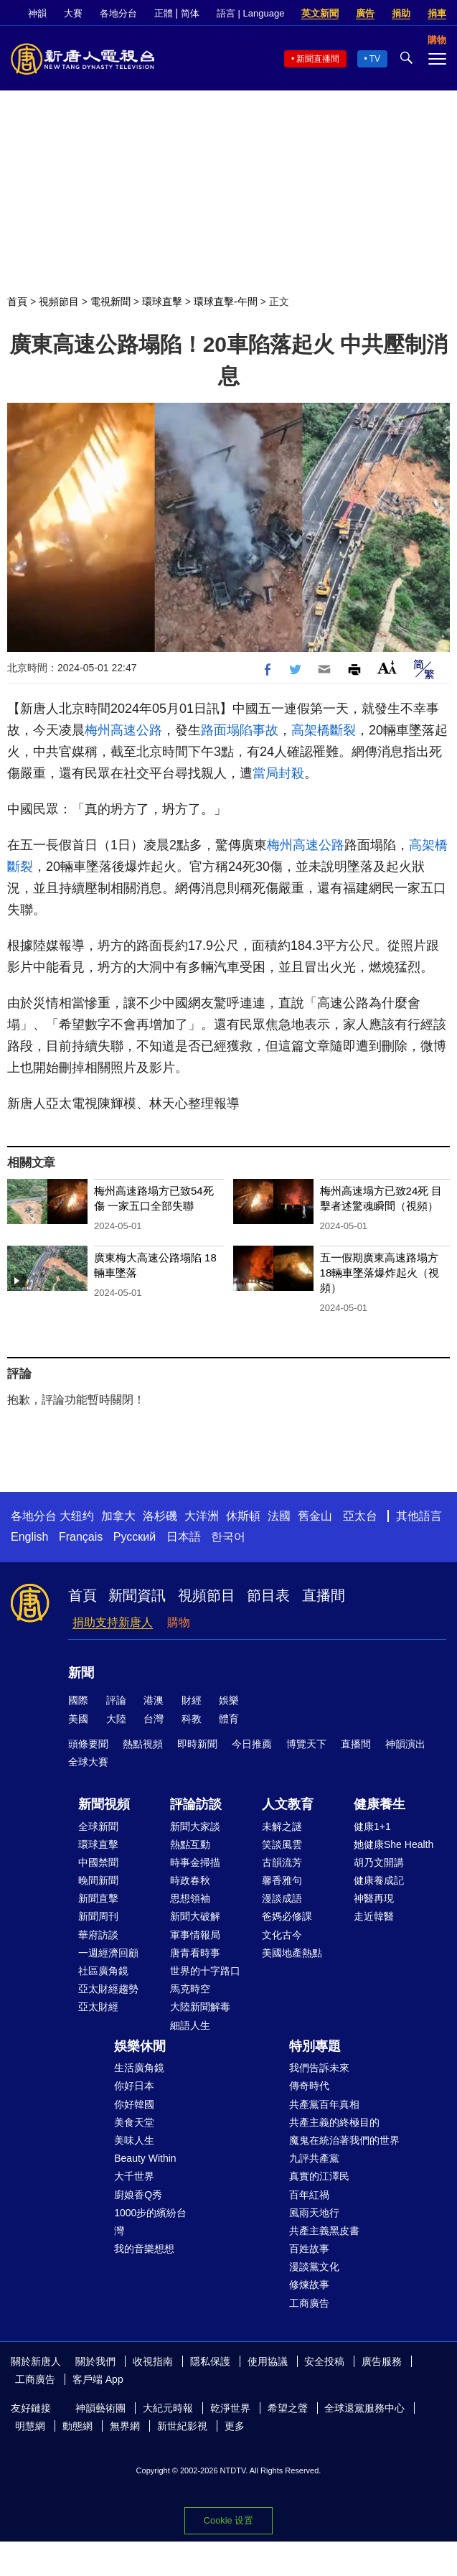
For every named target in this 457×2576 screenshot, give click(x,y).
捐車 (437, 13)
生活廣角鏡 (139, 2067)
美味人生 (134, 2140)
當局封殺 (278, 773)
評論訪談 (196, 1804)
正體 (163, 13)
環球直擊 (162, 301)
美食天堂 (134, 2122)
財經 (192, 1700)
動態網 (77, 2426)
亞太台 (360, 1516)
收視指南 (153, 2361)
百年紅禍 (309, 2195)
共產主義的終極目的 (334, 2122)
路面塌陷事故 (239, 730)
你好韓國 (134, 2104)
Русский (134, 1537)
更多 (235, 2426)
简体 (190, 13)
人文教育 (288, 1804)
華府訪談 (98, 1935)
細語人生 (190, 2025)
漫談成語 (282, 1898)
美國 (78, 1719)
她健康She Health (393, 1844)
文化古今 (282, 1935)
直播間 (323, 1595)
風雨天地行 (314, 2212)
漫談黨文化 (314, 2266)
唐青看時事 (195, 1953)
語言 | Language (250, 13)
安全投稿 (324, 2361)
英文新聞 (320, 13)
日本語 (183, 1537)
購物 (178, 1622)
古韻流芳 (282, 1862)
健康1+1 (372, 1826)
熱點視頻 (143, 1744)
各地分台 (118, 13)
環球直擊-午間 (226, 301)
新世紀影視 (182, 2426)
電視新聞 (110, 301)
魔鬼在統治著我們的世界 (344, 2140)
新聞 (81, 1673)
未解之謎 (282, 1826)
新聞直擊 (98, 1898)
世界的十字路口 (205, 1971)
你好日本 (134, 2085)
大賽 (73, 13)
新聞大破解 (195, 1916)
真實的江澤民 (319, 2176)
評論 (116, 1700)
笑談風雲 (282, 1844)
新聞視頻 (104, 1804)
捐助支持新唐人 (112, 1622)
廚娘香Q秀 (138, 2195)
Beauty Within (145, 2158)
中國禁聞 (98, 1862)
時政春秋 (190, 1880)
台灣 (153, 1719)
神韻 (37, 13)
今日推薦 (252, 1744)
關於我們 (95, 2361)
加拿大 (118, 1516)
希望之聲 (288, 2408)
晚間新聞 (98, 1880)
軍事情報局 (195, 1935)
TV (374, 59)
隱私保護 (210, 2361)
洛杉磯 (160, 1516)
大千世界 (134, 2176)
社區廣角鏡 (103, 1971)
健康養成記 (379, 1880)
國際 (78, 1700)
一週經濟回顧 (108, 1953)
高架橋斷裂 (323, 730)
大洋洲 (201, 1516)
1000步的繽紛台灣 (150, 2221)
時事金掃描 (195, 1862)
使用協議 (268, 2361)
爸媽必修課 (287, 1916)
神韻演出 (405, 1744)
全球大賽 (88, 1762)
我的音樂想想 (144, 2248)
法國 (279, 1516)
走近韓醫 (374, 1916)
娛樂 (229, 1700)
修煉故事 (309, 2284)
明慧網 (30, 2426)
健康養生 (379, 1804)
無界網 (125, 2426)
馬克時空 (190, 1988)
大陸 (116, 1719)
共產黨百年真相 (324, 2104)
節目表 (268, 1595)
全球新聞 (98, 1826)
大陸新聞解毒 (200, 2006)
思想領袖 (190, 1898)
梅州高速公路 (123, 730)
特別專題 (315, 2046)
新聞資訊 (137, 1595)
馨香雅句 (282, 1880)
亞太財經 (98, 2006)
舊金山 (315, 1516)
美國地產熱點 (292, 1953)
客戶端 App (97, 2379)
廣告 (365, 13)
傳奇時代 (309, 2085)
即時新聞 (197, 1744)
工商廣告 (309, 2303)
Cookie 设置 (228, 2520)
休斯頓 (243, 1516)
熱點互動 (190, 1844)
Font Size (387, 667)
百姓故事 (309, 2248)
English (29, 1537)
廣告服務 (382, 2361)
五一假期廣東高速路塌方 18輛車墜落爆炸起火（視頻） (380, 1272)
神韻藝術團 (100, 2408)
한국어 (228, 1537)
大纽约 (77, 1516)
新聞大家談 (195, 1826)
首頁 (17, 301)
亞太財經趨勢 (108, 1988)
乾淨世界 (230, 2408)
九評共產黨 (314, 2158)
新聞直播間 (317, 59)
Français (81, 1537)
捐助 (401, 13)
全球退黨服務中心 (364, 2408)
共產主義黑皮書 (324, 2230)
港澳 (153, 1700)
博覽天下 (306, 1744)
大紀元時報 (168, 2408)
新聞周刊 (98, 1916)
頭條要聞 (88, 1744)
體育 (229, 1719)
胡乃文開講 (379, 1862)
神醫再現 (374, 1898)
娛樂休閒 (140, 2046)
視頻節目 (59, 301)
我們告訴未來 (319, 2067)
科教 (192, 1719)
